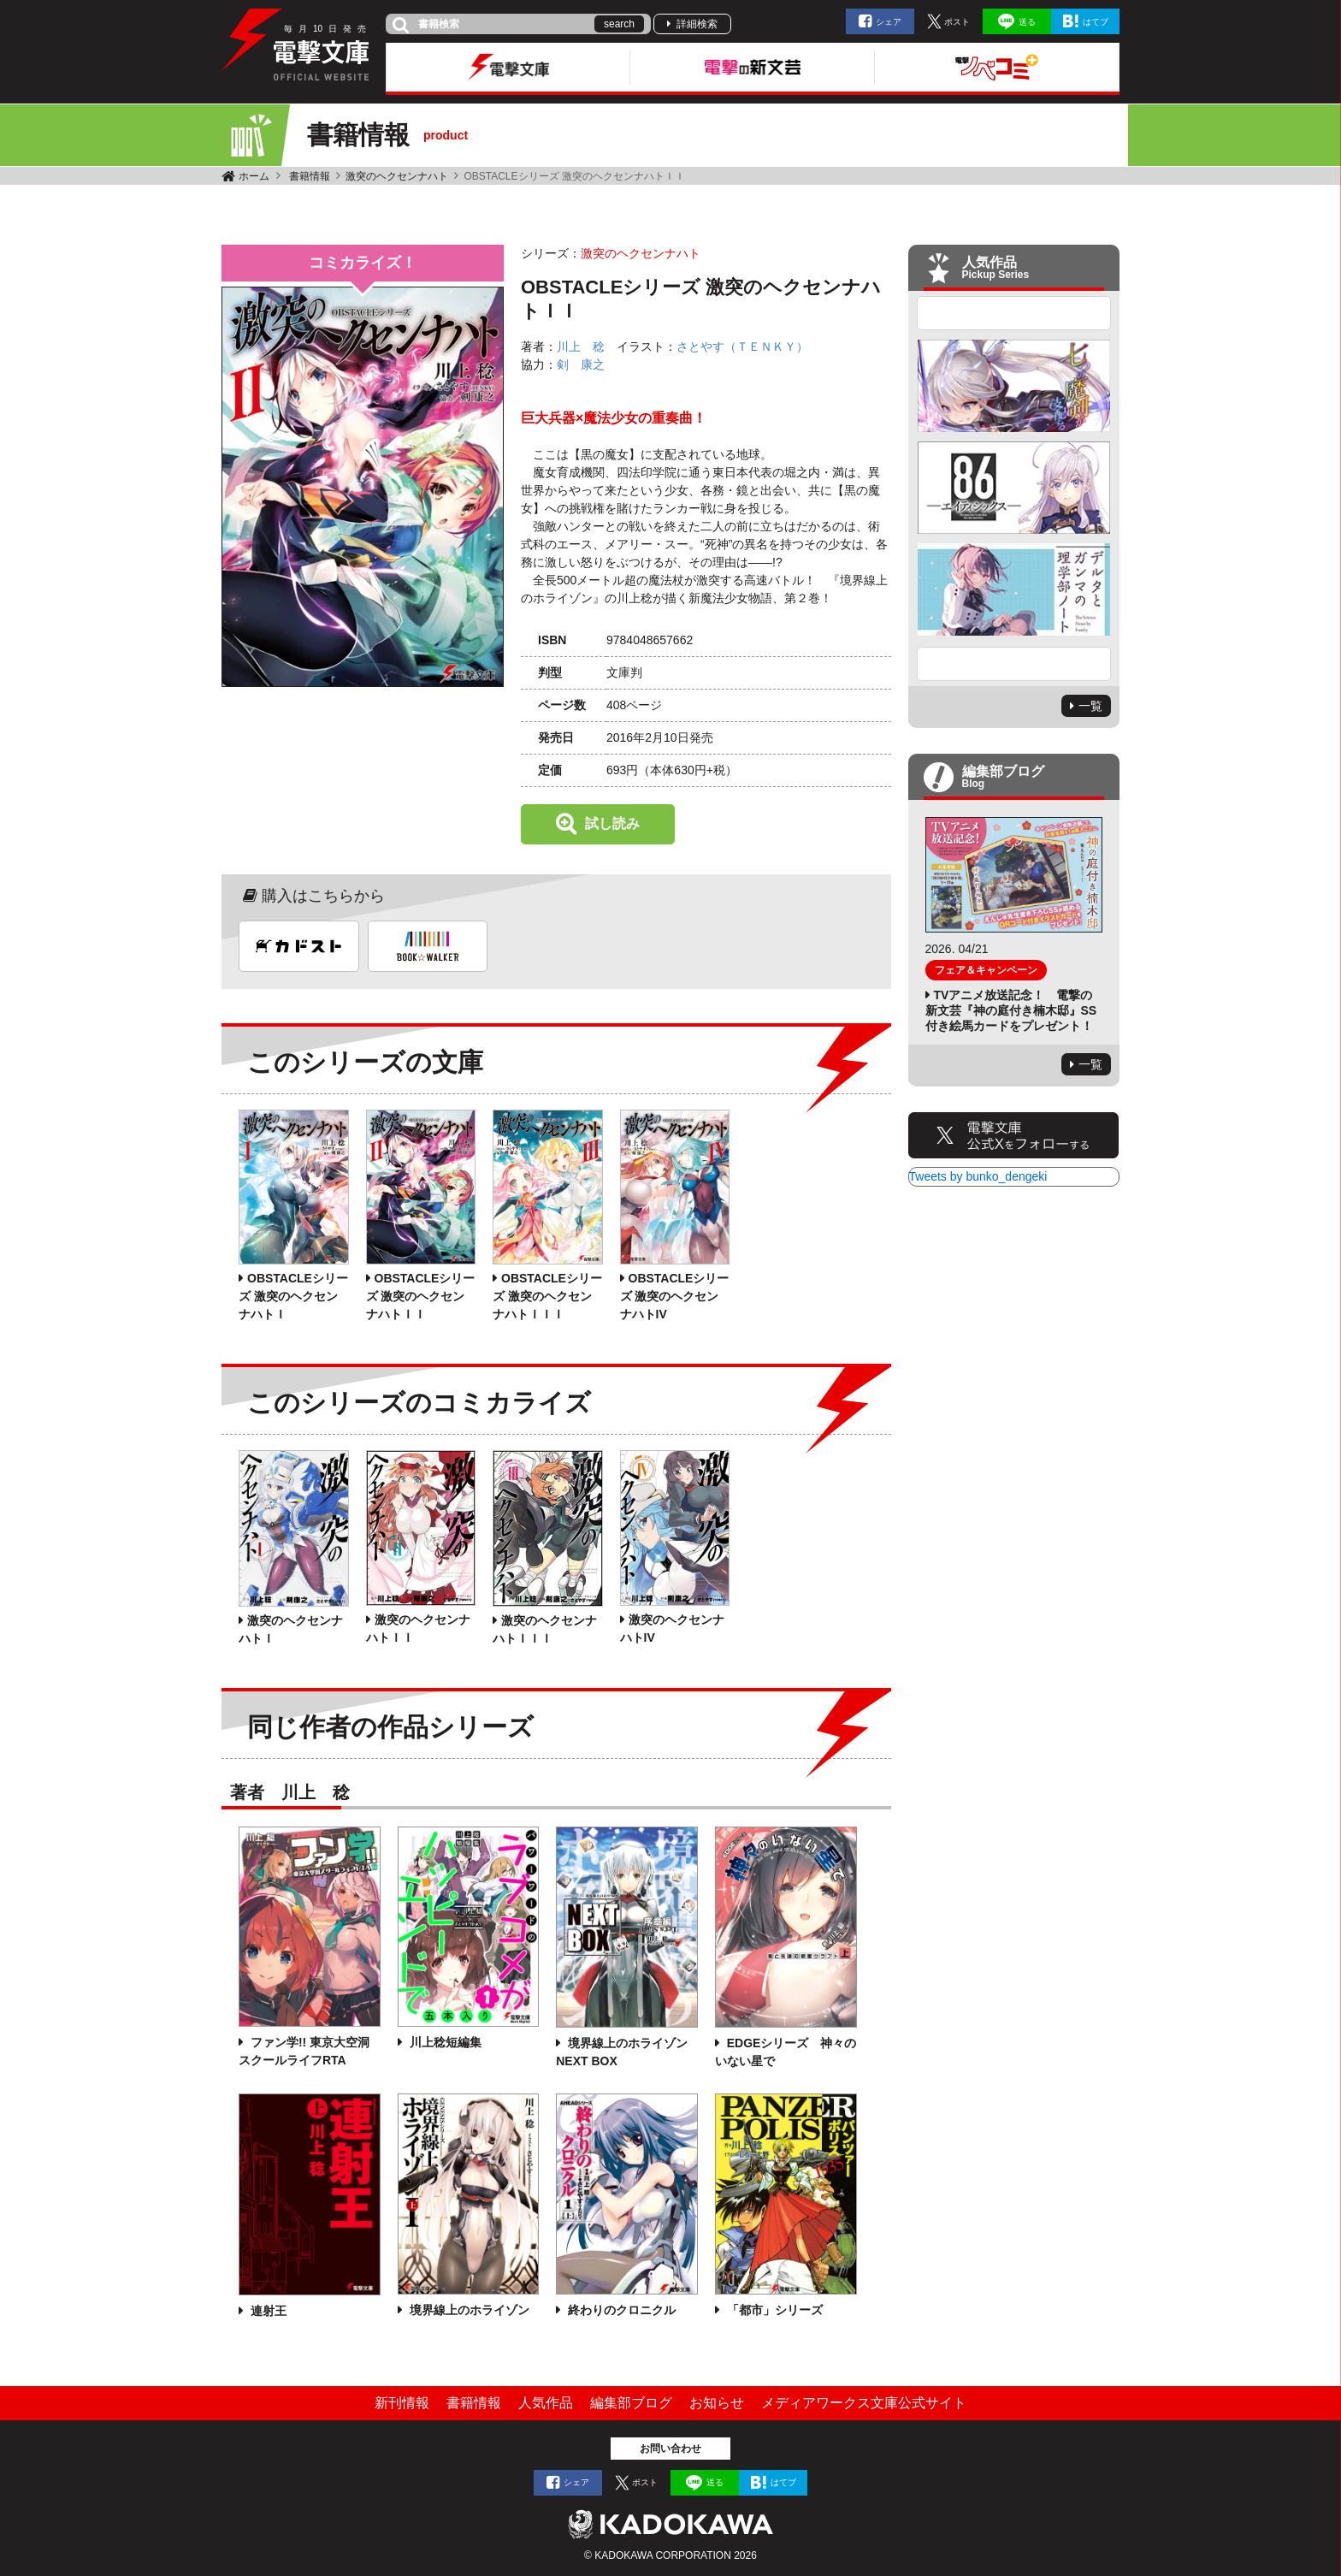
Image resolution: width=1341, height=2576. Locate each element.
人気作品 (545, 2402)
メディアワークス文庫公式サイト (863, 2402)
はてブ (1095, 22)
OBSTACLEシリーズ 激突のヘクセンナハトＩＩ (421, 1296)
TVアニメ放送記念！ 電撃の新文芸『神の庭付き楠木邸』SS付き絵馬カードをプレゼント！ (1011, 1010)
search (619, 24)
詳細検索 (697, 24)
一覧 (1090, 706)
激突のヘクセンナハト (397, 176)
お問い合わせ (670, 2449)
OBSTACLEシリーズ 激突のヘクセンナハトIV (675, 1296)
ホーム (254, 176)
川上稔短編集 (443, 2042)
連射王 (267, 2311)
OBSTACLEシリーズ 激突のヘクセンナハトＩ (293, 1296)
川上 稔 (581, 346)
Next (1014, 664)
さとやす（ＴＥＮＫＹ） (742, 346)
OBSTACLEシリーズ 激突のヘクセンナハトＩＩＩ (547, 1296)
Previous (1014, 313)
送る (1027, 22)
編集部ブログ (631, 2402)
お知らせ (716, 2402)
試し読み (612, 823)
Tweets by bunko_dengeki (978, 1176)
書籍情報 (309, 176)
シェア (888, 22)
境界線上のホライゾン (467, 2310)
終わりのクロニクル (620, 2310)
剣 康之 (581, 364)
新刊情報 (402, 2402)
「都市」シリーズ (773, 2310)
